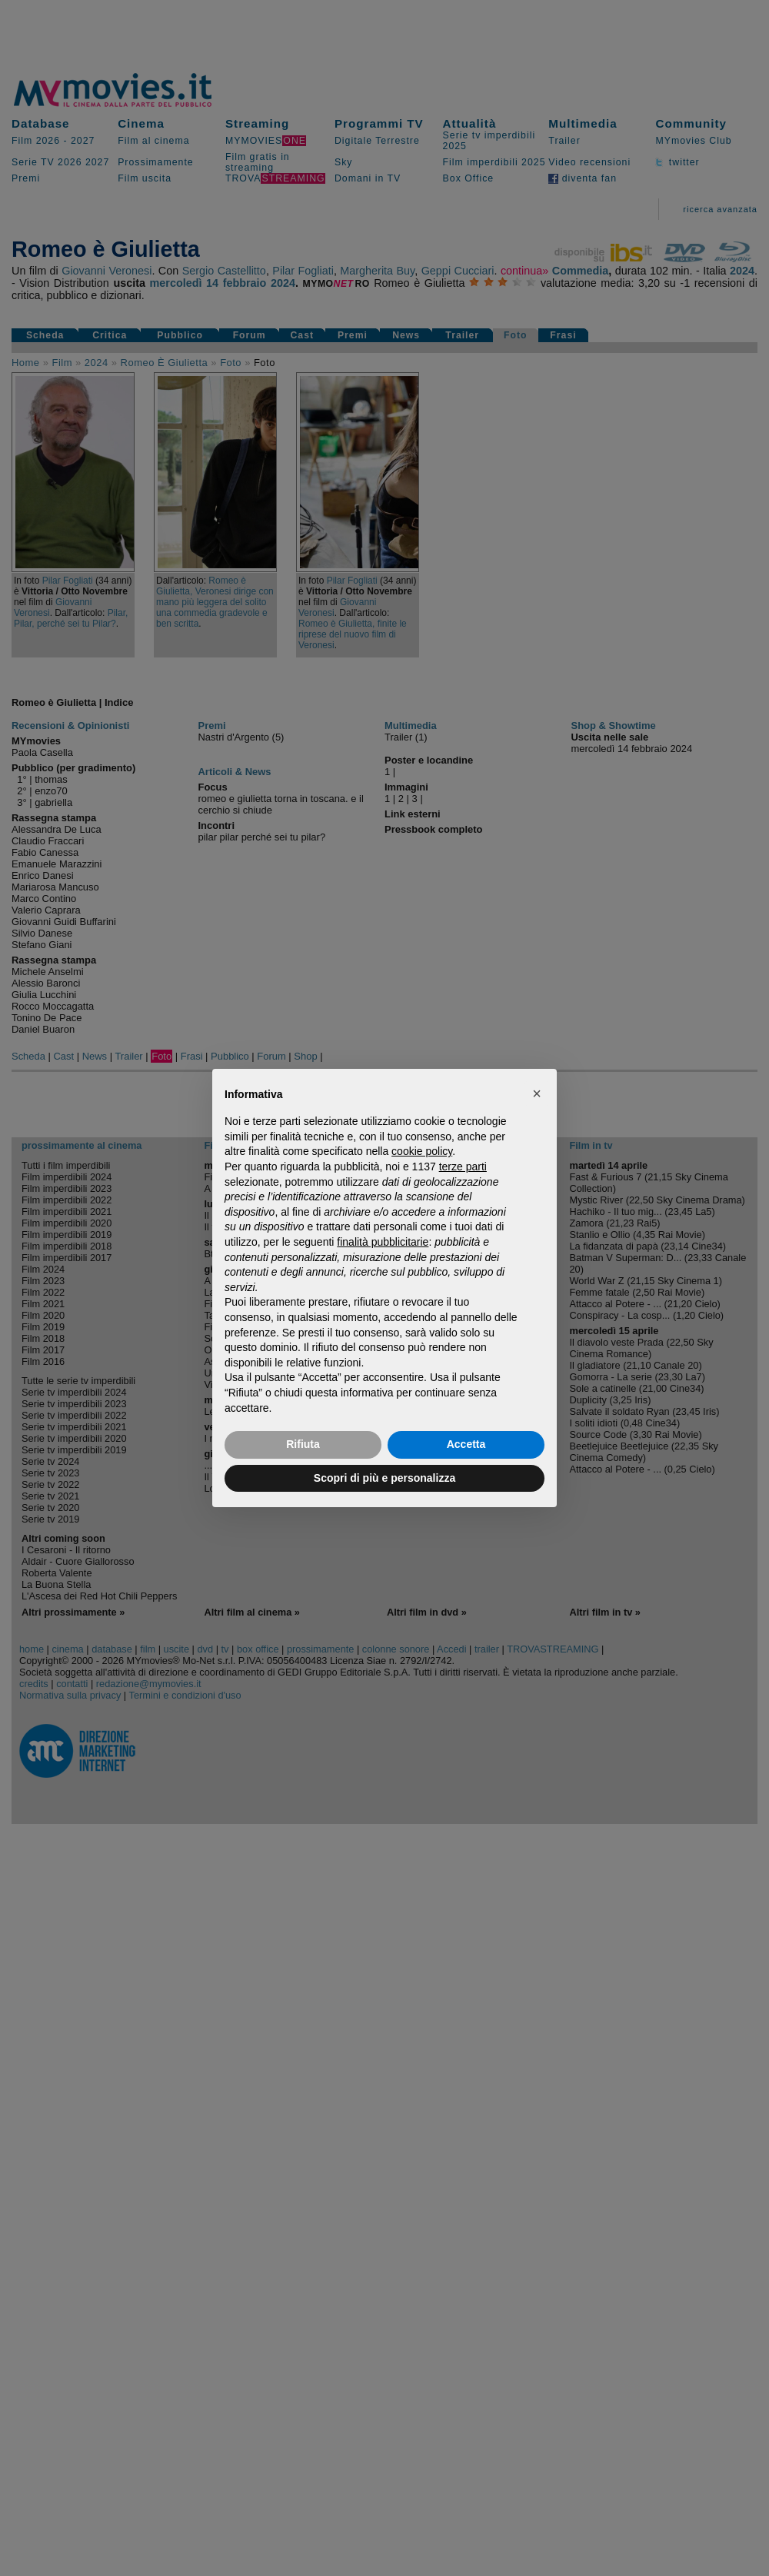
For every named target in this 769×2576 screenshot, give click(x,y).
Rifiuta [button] (303, 1444)
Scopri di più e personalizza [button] (384, 1478)
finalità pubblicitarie (382, 1242)
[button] (536, 1093)
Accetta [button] (466, 1444)
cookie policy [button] (421, 1151)
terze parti (463, 1166)
